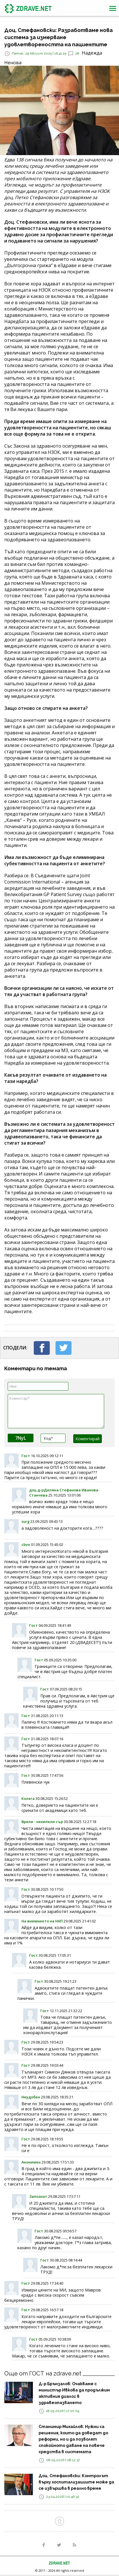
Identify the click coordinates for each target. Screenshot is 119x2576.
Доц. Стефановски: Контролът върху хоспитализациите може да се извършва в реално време (76, 2482)
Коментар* (56, 1411)
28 (77, 53)
